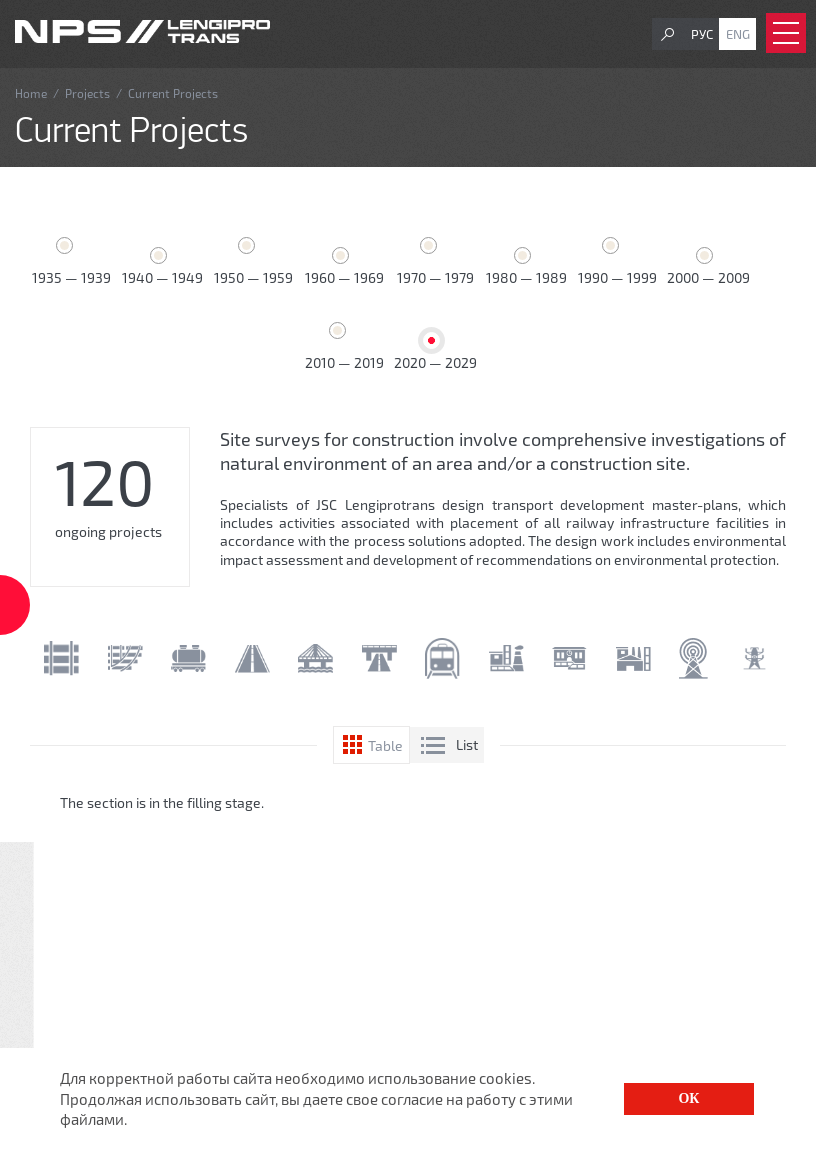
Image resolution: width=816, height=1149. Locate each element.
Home (31, 93)
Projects (87, 93)
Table (385, 745)
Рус (702, 34)
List (467, 744)
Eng (738, 34)
